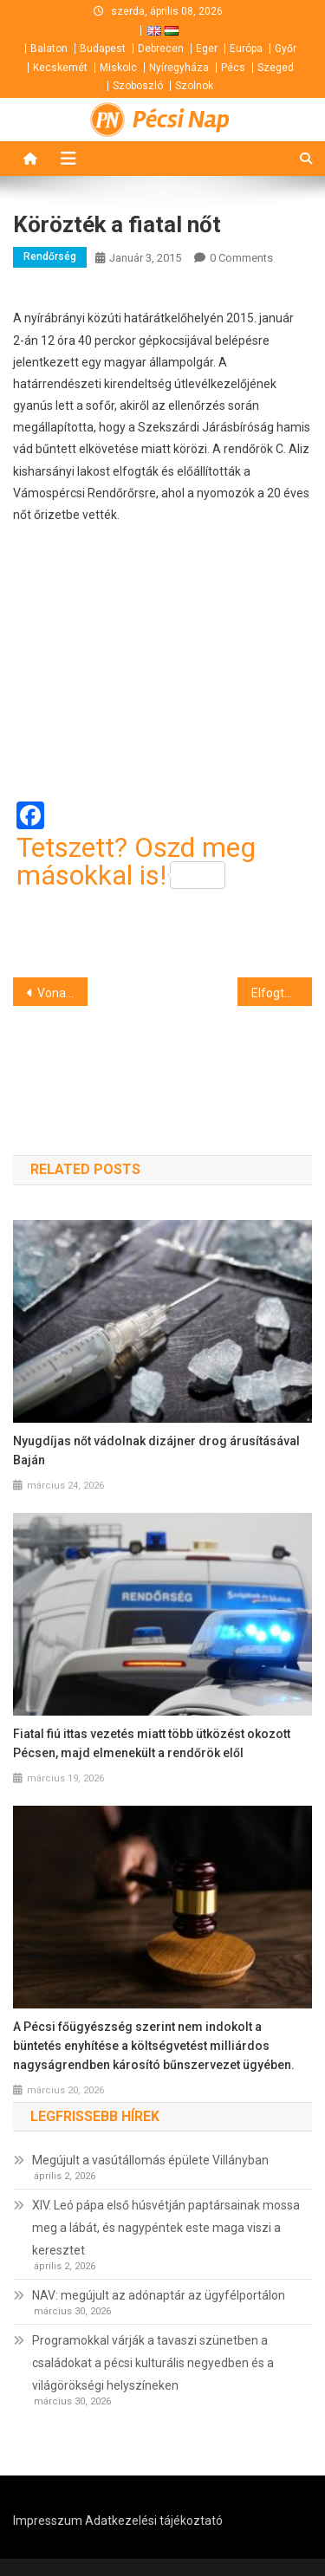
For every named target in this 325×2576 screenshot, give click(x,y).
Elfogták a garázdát (281, 993)
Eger (207, 48)
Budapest (103, 48)
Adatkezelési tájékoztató (154, 2520)
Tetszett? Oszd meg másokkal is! (136, 861)
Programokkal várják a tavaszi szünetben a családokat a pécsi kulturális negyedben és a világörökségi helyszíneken (153, 2362)
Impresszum (47, 2520)
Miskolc (118, 68)
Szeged (275, 68)
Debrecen (161, 48)
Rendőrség (49, 256)
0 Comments (241, 257)
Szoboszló (138, 86)
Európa (246, 48)
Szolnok (194, 86)
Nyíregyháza (179, 68)
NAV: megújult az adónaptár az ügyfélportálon (158, 2295)
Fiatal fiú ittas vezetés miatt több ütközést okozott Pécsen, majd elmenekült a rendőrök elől (151, 1743)
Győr (285, 48)
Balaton (49, 48)
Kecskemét (60, 68)
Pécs (233, 68)
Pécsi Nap (181, 119)
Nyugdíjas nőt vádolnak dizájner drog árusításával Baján (156, 1450)
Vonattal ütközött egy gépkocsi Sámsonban (62, 993)
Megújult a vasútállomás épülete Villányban (150, 2160)
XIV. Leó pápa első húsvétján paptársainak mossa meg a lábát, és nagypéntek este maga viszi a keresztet (166, 2227)
